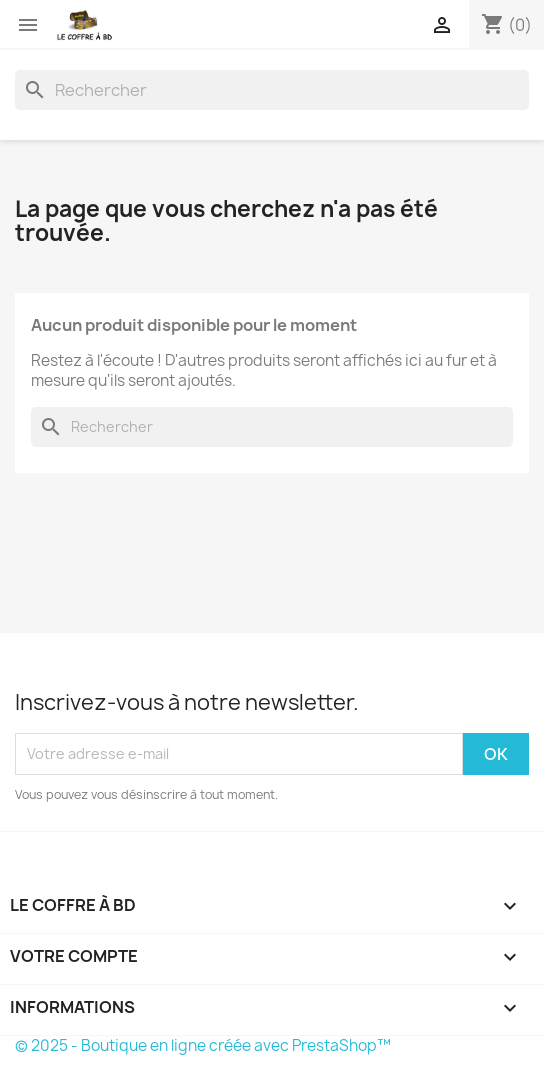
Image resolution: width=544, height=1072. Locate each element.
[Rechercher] (272, 90)
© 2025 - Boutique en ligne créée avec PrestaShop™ (203, 1045)
